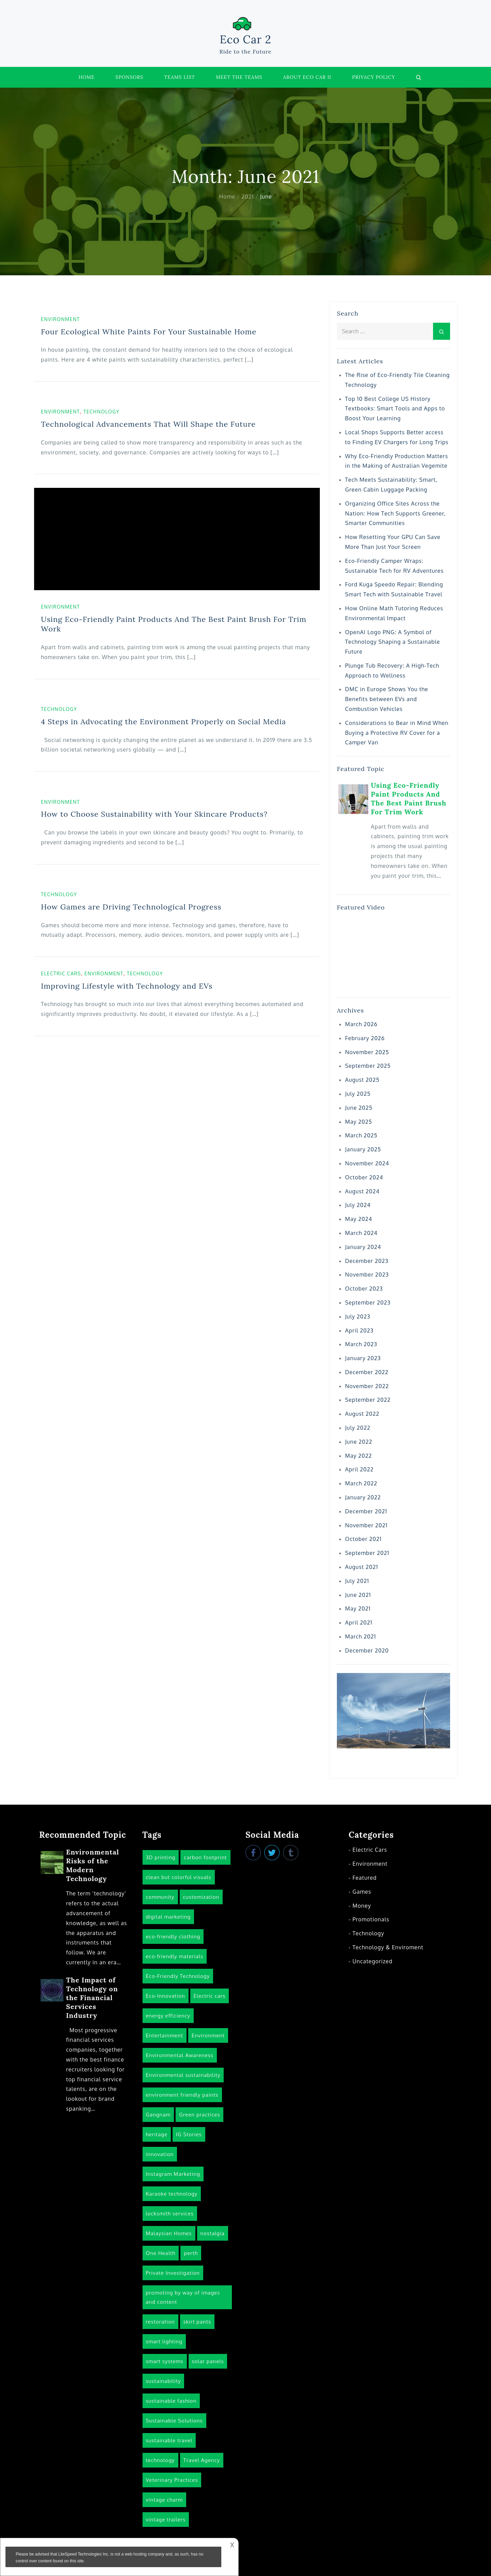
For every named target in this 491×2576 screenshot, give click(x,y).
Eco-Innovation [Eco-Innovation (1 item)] (165, 1996)
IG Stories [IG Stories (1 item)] (189, 2134)
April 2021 (358, 1622)
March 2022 (361, 1483)
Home (86, 77)
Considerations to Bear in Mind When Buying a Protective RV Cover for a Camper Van (396, 732)
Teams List (179, 77)
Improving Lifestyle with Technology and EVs (126, 986)
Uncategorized (372, 1961)
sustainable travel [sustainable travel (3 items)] (169, 2440)
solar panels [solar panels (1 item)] (208, 2361)
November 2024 (367, 1163)
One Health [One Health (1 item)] (161, 2253)
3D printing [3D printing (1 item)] (161, 1857)
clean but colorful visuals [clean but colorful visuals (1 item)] (178, 1877)
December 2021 (366, 1511)
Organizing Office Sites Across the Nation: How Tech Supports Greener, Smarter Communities (395, 513)
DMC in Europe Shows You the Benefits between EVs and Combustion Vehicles (386, 699)
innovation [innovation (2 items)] (160, 2154)
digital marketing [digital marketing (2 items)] (168, 1916)
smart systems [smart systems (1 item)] (164, 2361)
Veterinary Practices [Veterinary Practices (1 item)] (172, 2480)
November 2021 (366, 1525)
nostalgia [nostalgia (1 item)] (212, 2233)
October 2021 (363, 1539)
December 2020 (367, 1650)
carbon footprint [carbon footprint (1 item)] (205, 1857)
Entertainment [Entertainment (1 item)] (164, 2035)
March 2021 (360, 1636)
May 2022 (358, 1455)
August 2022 (362, 1413)
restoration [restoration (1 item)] (160, 2321)
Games (362, 1891)
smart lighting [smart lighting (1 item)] (164, 2341)
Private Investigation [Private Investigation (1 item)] (173, 2273)
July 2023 (357, 1316)
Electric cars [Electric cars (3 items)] (210, 1996)
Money (362, 1905)
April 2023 (359, 1330)
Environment (60, 319)
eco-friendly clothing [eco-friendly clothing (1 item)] (173, 1936)
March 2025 (361, 1135)
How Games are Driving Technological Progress (131, 907)
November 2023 (367, 1274)
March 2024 (361, 1232)
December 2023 (366, 1260)
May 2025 (358, 1121)
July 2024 (358, 1205)
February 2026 (365, 1038)
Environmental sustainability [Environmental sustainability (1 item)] (183, 2075)
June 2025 (358, 1107)
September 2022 (367, 1399)
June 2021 (358, 1594)
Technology (101, 411)
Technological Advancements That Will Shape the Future (148, 424)
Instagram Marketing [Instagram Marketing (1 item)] (173, 2174)
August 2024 (362, 1191)
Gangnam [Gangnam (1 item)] (158, 2114)
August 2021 (361, 1566)
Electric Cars (61, 973)
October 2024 (364, 1177)
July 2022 (357, 1427)
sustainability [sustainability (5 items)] (163, 2381)
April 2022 (359, 1469)
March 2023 (361, 1344)
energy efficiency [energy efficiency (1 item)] (168, 2015)
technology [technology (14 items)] (160, 2460)
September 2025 (368, 1065)
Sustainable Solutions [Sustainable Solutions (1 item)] (174, 2420)
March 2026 (361, 1024)
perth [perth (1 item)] (191, 2253)
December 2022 (366, 1372)
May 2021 (358, 1608)
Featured (365, 1877)
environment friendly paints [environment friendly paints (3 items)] (182, 2095)
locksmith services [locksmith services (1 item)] (170, 2213)
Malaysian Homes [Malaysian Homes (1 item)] (169, 2233)
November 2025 (367, 1052)
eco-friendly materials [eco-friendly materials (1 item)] (175, 1956)
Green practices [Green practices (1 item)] (199, 2114)
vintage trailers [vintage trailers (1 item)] (166, 2519)
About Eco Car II (307, 77)
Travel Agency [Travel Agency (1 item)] (201, 2460)
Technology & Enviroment (388, 1947)
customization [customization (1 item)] (201, 1897)
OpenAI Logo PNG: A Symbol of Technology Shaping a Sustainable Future (392, 642)
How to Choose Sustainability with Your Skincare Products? (154, 814)
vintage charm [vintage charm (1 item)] (164, 2500)
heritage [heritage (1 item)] (157, 2134)
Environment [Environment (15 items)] (208, 2035)
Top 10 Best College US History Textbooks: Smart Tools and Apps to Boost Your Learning (395, 408)
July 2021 (357, 1580)
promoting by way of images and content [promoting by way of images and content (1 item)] (183, 2297)
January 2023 (363, 1358)
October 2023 (364, 1288)
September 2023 (367, 1302)
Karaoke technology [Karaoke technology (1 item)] (172, 2194)
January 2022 (363, 1497)
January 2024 (363, 1246)
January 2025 (363, 1149)
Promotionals (371, 1919)
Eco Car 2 (245, 39)
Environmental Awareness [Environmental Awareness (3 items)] (179, 2055)
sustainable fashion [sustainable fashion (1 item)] (171, 2401)
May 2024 (358, 1219)
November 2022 (367, 1386)
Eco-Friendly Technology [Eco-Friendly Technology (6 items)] (178, 1976)
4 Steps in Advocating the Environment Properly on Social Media (163, 721)
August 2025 (362, 1079)
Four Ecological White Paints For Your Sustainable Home (148, 331)
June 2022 (358, 1441)
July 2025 (358, 1093)
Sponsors (130, 77)
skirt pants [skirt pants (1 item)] (197, 2321)
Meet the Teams (239, 77)
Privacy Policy (373, 77)
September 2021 (367, 1552)
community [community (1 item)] (160, 1897)
